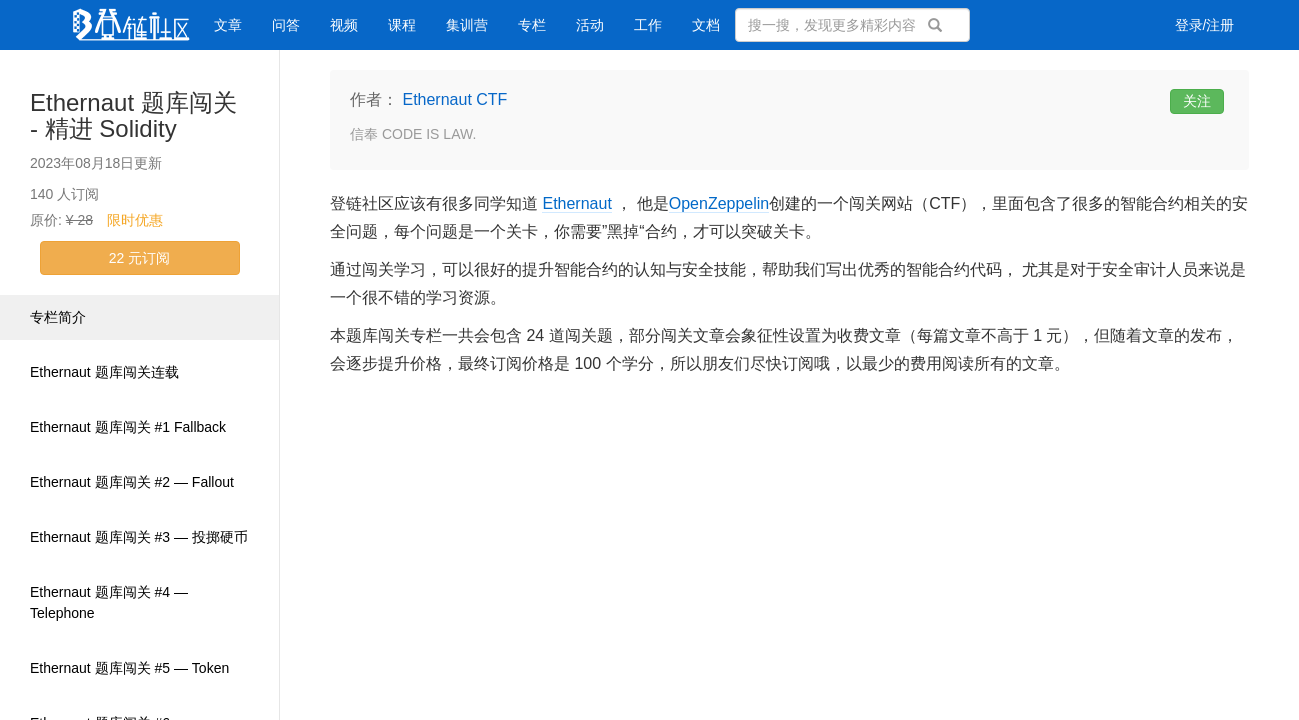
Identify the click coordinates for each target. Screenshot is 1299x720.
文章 (228, 25)
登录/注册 (1205, 25)
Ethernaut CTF (454, 99)
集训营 (467, 25)
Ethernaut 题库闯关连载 (104, 372)
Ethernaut (576, 203)
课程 (402, 25)
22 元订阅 (139, 258)
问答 (286, 25)
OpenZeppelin (719, 203)
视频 (344, 25)
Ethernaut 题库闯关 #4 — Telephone (109, 602)
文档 (706, 25)
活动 (590, 25)
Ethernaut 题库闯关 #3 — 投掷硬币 (139, 537)
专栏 (532, 25)
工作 (648, 25)
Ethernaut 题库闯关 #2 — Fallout (132, 482)
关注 (1197, 101)
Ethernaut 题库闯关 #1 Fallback (128, 427)
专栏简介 (58, 317)
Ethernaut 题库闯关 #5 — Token (129, 668)
